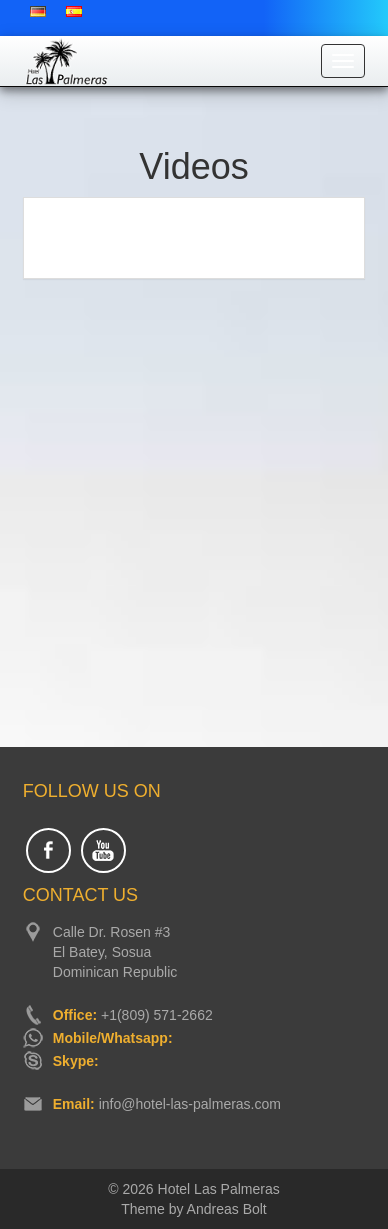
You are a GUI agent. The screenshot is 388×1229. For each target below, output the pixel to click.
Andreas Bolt (227, 1209)
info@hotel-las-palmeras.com (190, 1104)
